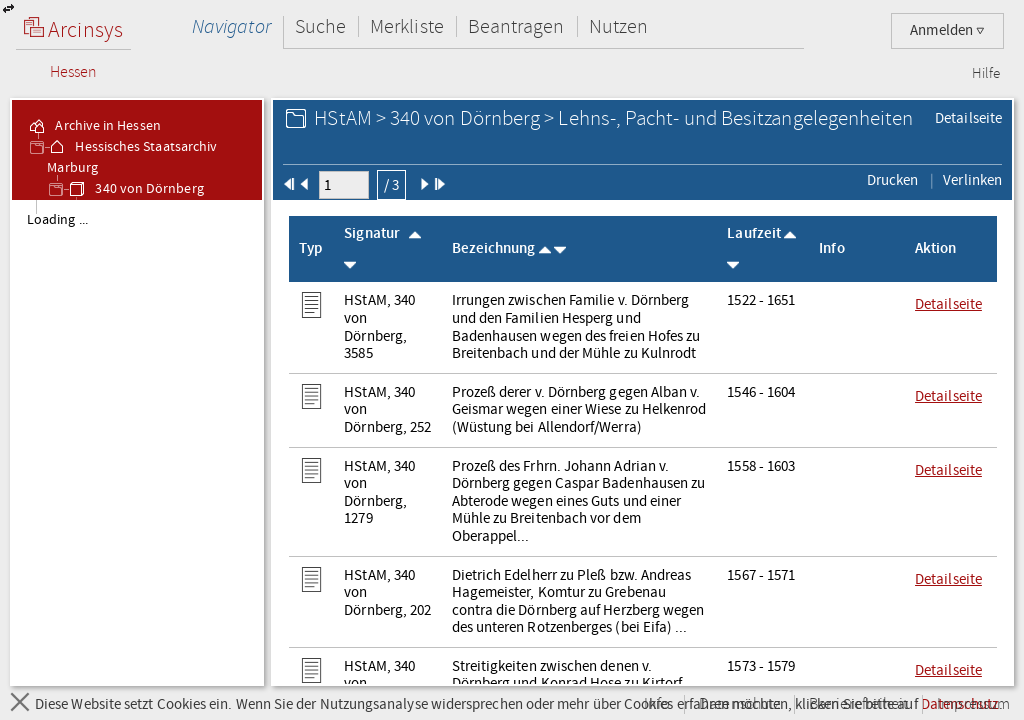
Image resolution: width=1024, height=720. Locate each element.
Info (657, 704)
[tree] (137, 442)
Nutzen (618, 26)
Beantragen (516, 26)
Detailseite (968, 118)
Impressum (973, 704)
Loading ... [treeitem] (57, 220)
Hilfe (986, 74)
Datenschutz (739, 704)
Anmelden (947, 30)
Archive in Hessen (93, 126)
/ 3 (391, 185)
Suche (320, 26)
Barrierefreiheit (858, 704)
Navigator (231, 26)
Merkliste (407, 26)
